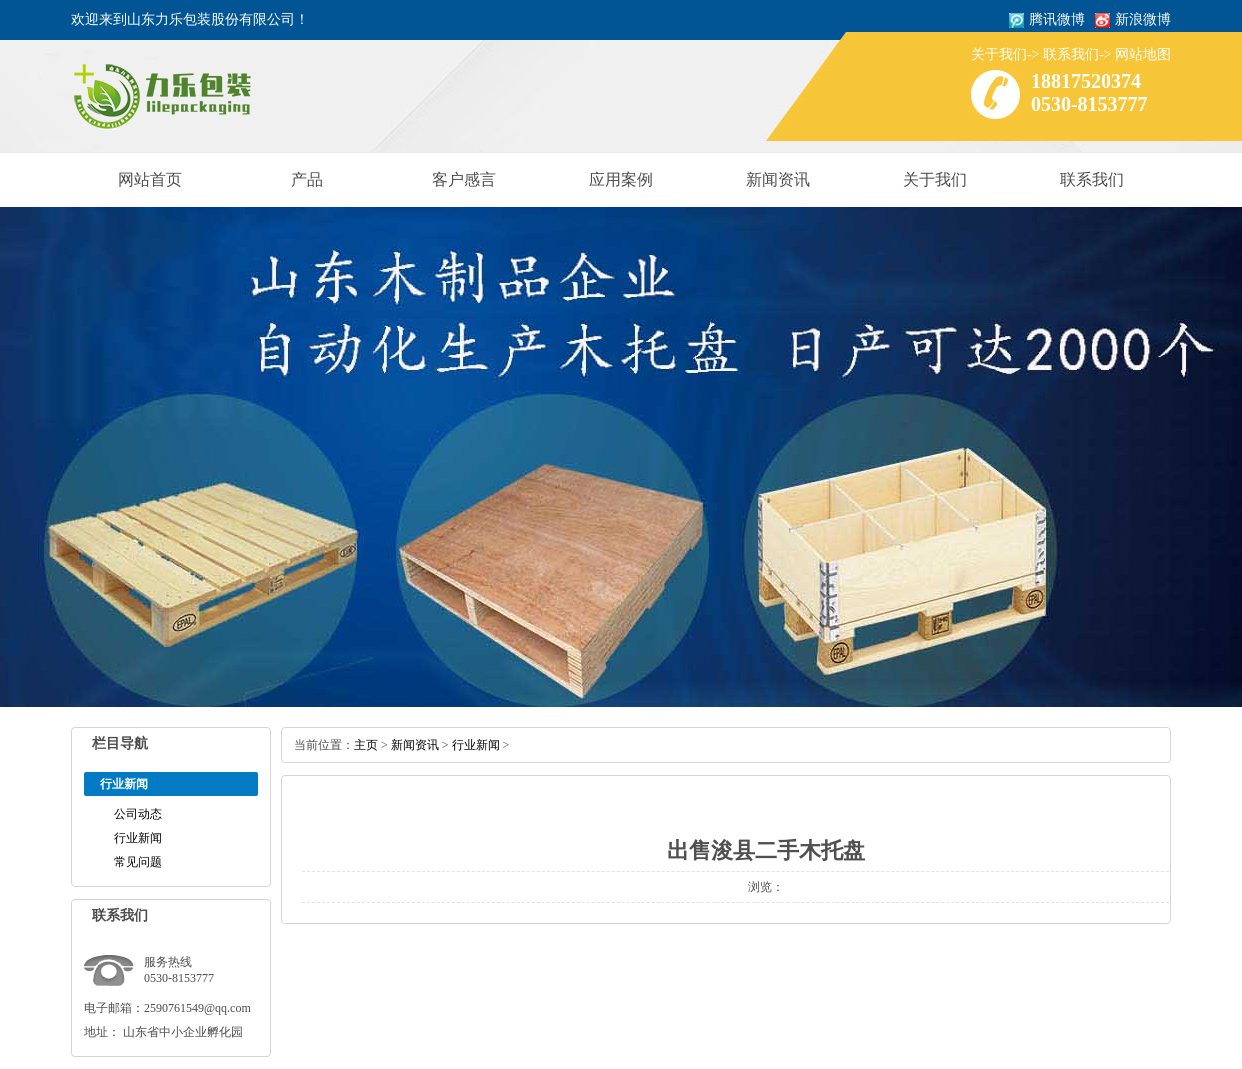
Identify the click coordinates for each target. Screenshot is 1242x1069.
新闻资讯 (778, 179)
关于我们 (999, 54)
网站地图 (1143, 54)
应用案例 (621, 179)
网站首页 (150, 179)
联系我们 (1071, 54)
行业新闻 (138, 838)
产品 (307, 179)
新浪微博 (1143, 19)
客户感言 (464, 179)
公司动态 (138, 814)
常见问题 (138, 862)
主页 (366, 745)
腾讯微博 (1057, 19)
